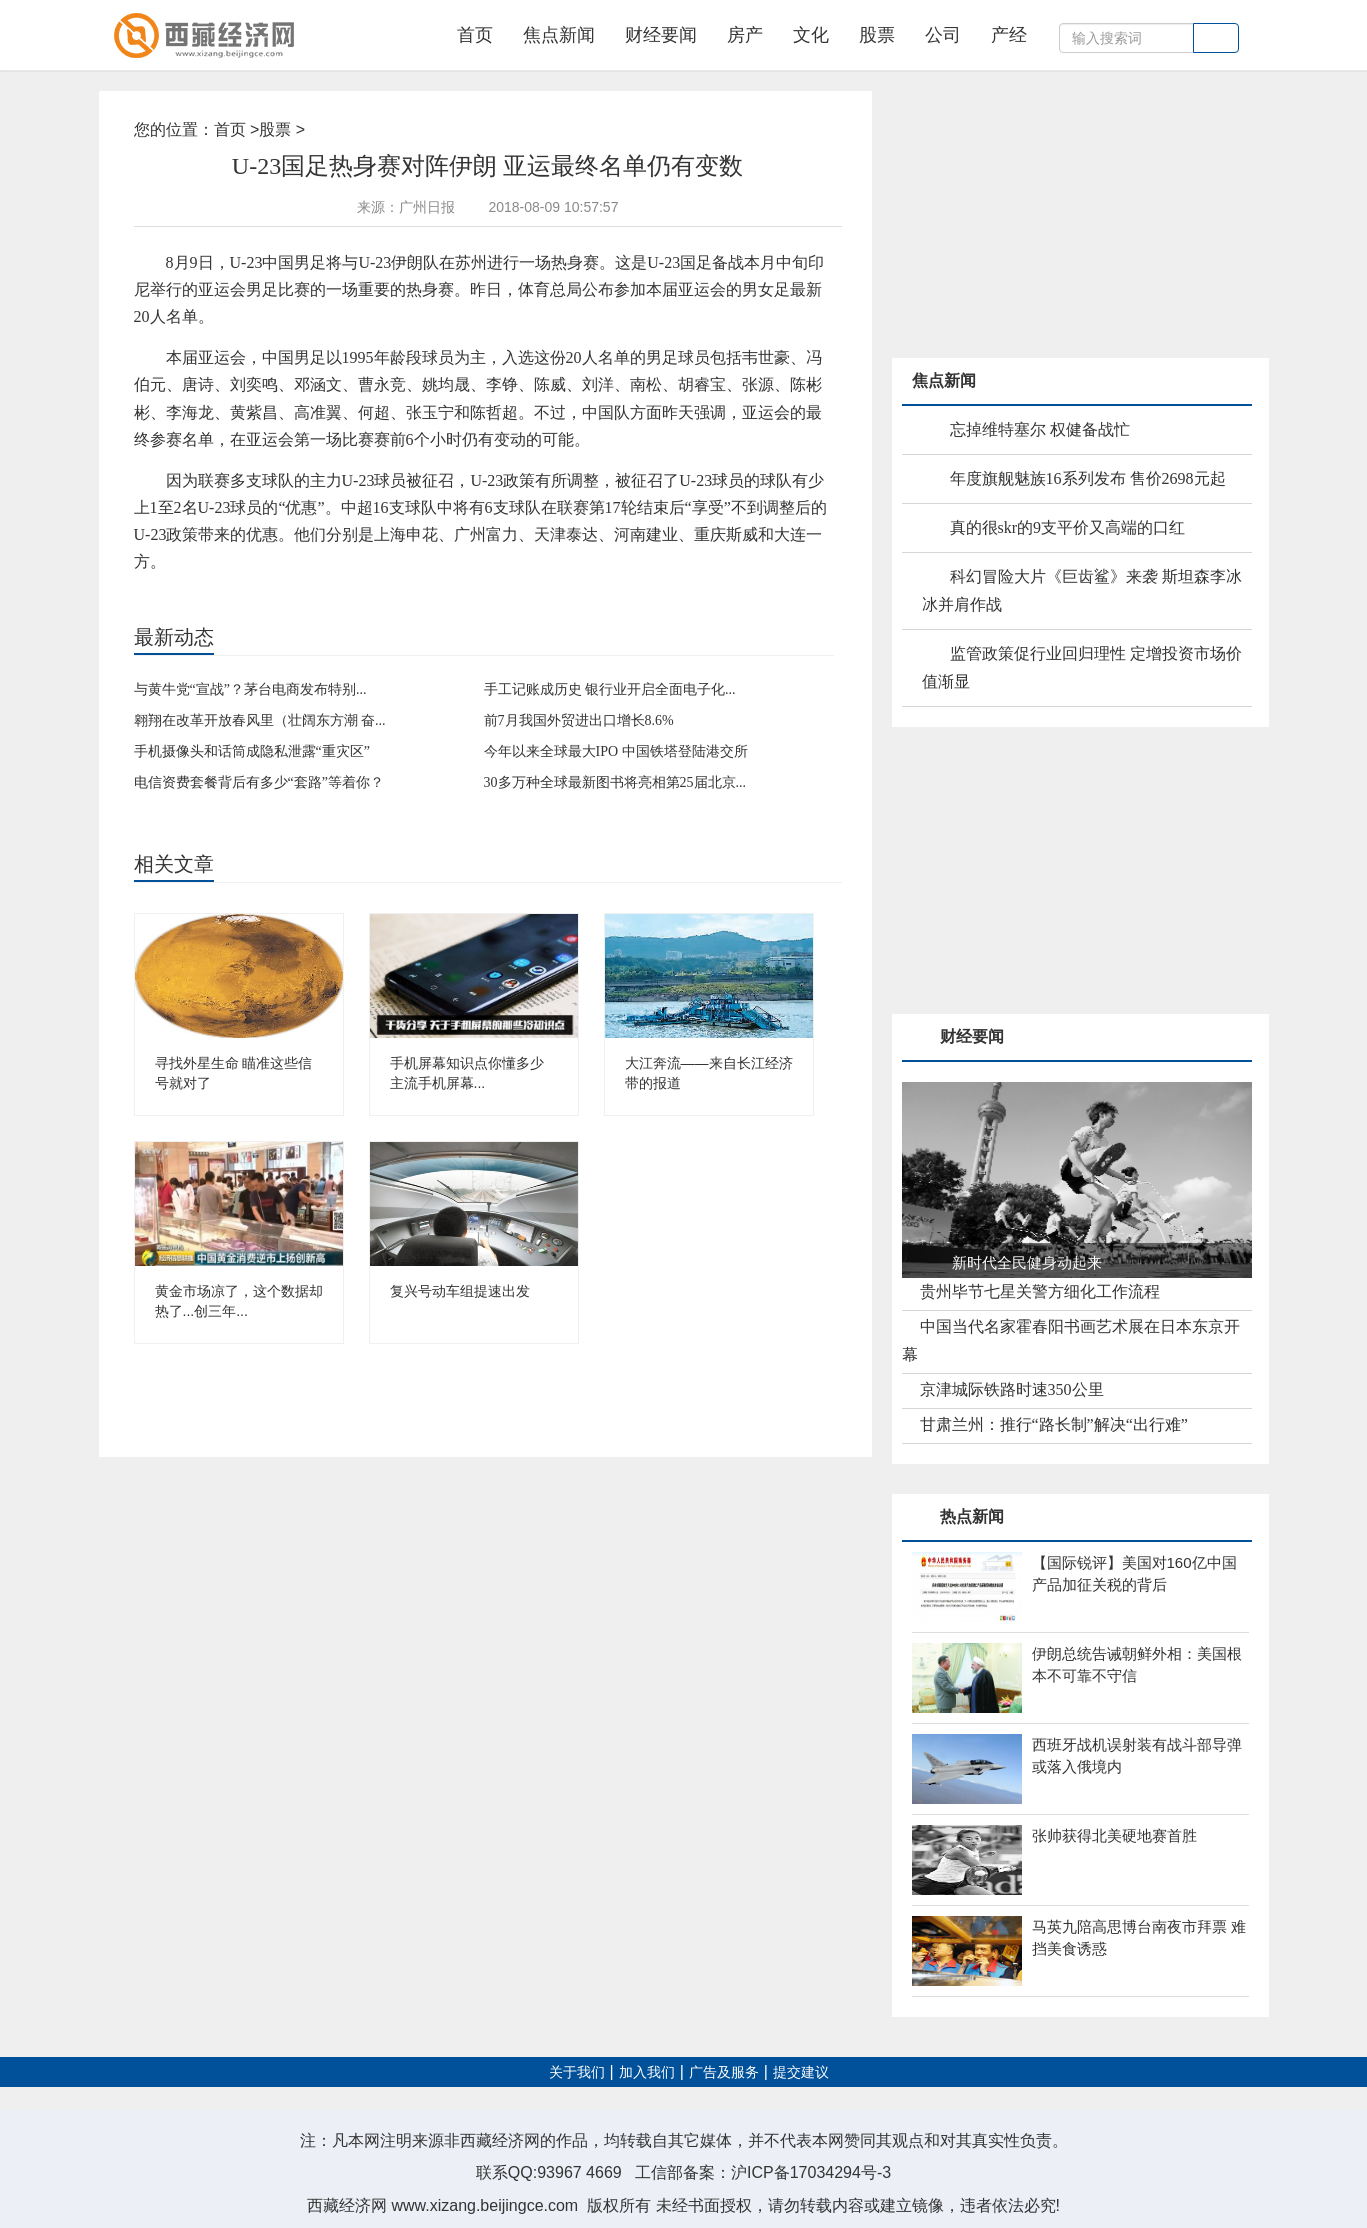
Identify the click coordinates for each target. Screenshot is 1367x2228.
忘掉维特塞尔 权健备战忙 (1040, 429)
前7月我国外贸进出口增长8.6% (579, 720)
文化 (811, 35)
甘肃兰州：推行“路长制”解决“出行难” (1054, 1424)
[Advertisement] (1042, 216)
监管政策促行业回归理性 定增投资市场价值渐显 (1082, 667)
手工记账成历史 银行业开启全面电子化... (610, 689)
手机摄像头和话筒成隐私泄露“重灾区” (252, 751)
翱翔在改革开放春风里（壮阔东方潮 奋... (260, 720)
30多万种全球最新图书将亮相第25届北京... (615, 782)
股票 (877, 35)
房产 (745, 35)
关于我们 (577, 2072)
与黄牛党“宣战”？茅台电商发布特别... (250, 689)
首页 (475, 35)
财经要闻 (661, 35)
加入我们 (647, 2072)
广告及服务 (724, 2072)
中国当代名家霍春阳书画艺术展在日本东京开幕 (1071, 1340)
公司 (943, 35)
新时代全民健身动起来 (1027, 1262)
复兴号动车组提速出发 (460, 1291)
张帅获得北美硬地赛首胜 (1114, 1835)
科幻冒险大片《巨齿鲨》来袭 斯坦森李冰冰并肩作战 (1082, 590)
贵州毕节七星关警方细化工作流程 (1040, 1291)
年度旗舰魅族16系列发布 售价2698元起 (1088, 478)
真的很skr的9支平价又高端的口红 (1068, 527)
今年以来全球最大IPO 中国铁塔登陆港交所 (616, 751)
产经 (1009, 35)
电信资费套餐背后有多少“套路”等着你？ (259, 782)
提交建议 (801, 2072)
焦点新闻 (559, 35)
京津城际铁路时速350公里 (1012, 1389)
